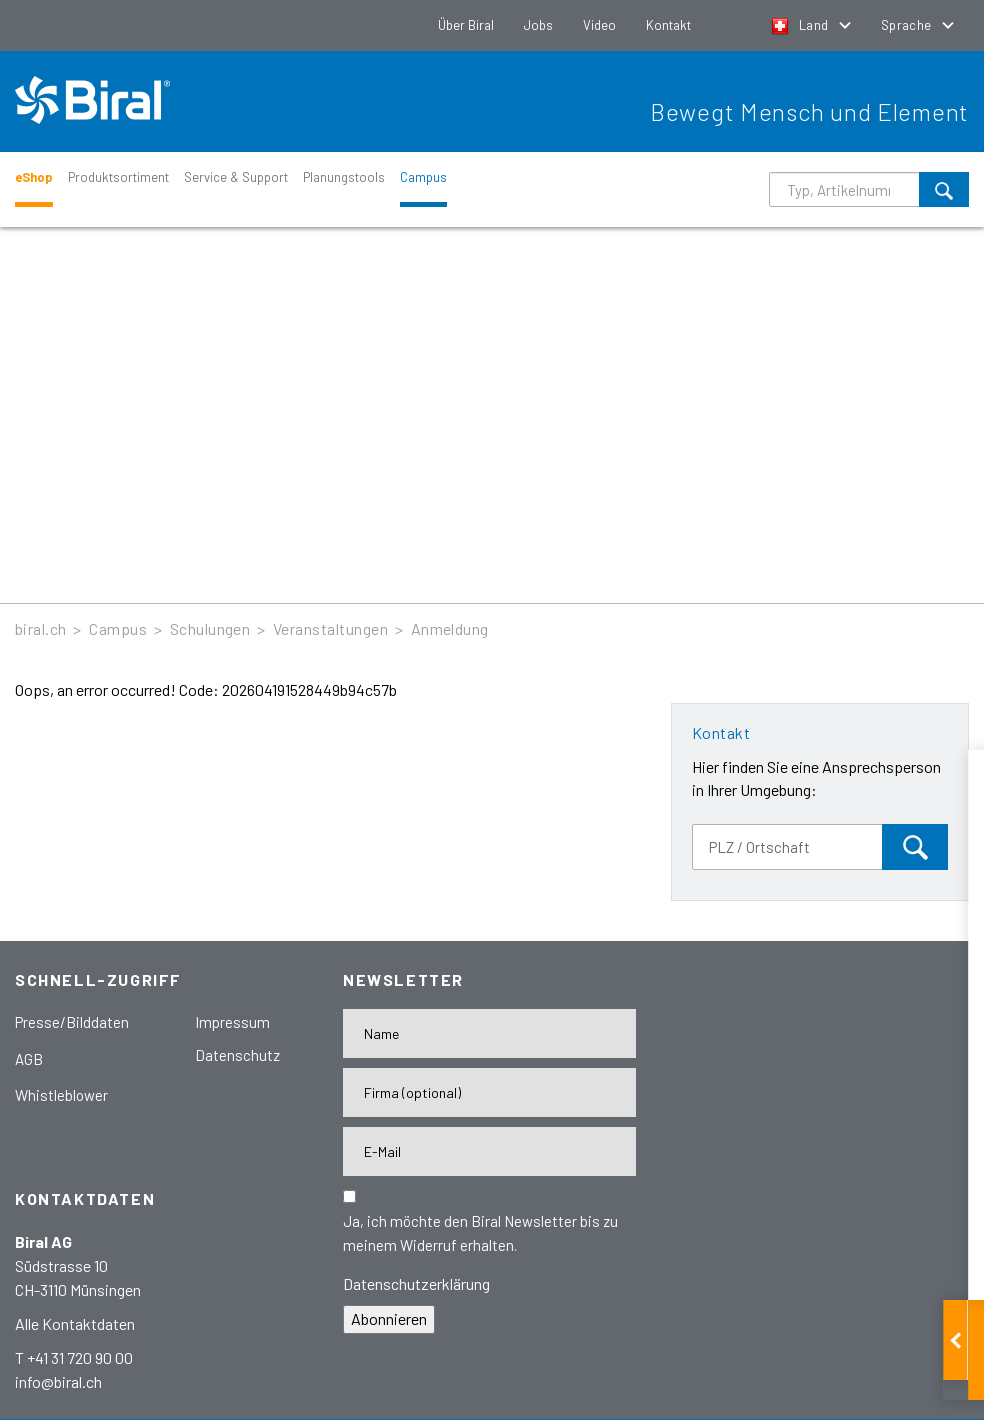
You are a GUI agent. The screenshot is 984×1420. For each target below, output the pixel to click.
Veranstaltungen (330, 628)
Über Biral (466, 25)
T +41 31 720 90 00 (74, 1357)
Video (599, 25)
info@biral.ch (58, 1381)
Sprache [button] (908, 25)
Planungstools (344, 177)
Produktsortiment (118, 177)
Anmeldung (450, 628)
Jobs (538, 25)
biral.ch (41, 628)
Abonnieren (389, 1318)
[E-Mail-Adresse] (489, 1151)
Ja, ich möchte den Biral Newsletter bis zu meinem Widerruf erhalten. (480, 1233)
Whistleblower (61, 1095)
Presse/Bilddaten (72, 1022)
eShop (34, 177)
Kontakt (668, 25)
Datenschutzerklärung (416, 1283)
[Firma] (489, 1092)
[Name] (489, 1033)
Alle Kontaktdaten (75, 1323)
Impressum (232, 1022)
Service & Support (236, 177)
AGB (29, 1059)
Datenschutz (237, 1055)
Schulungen (210, 628)
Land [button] (801, 25)
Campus (423, 177)
